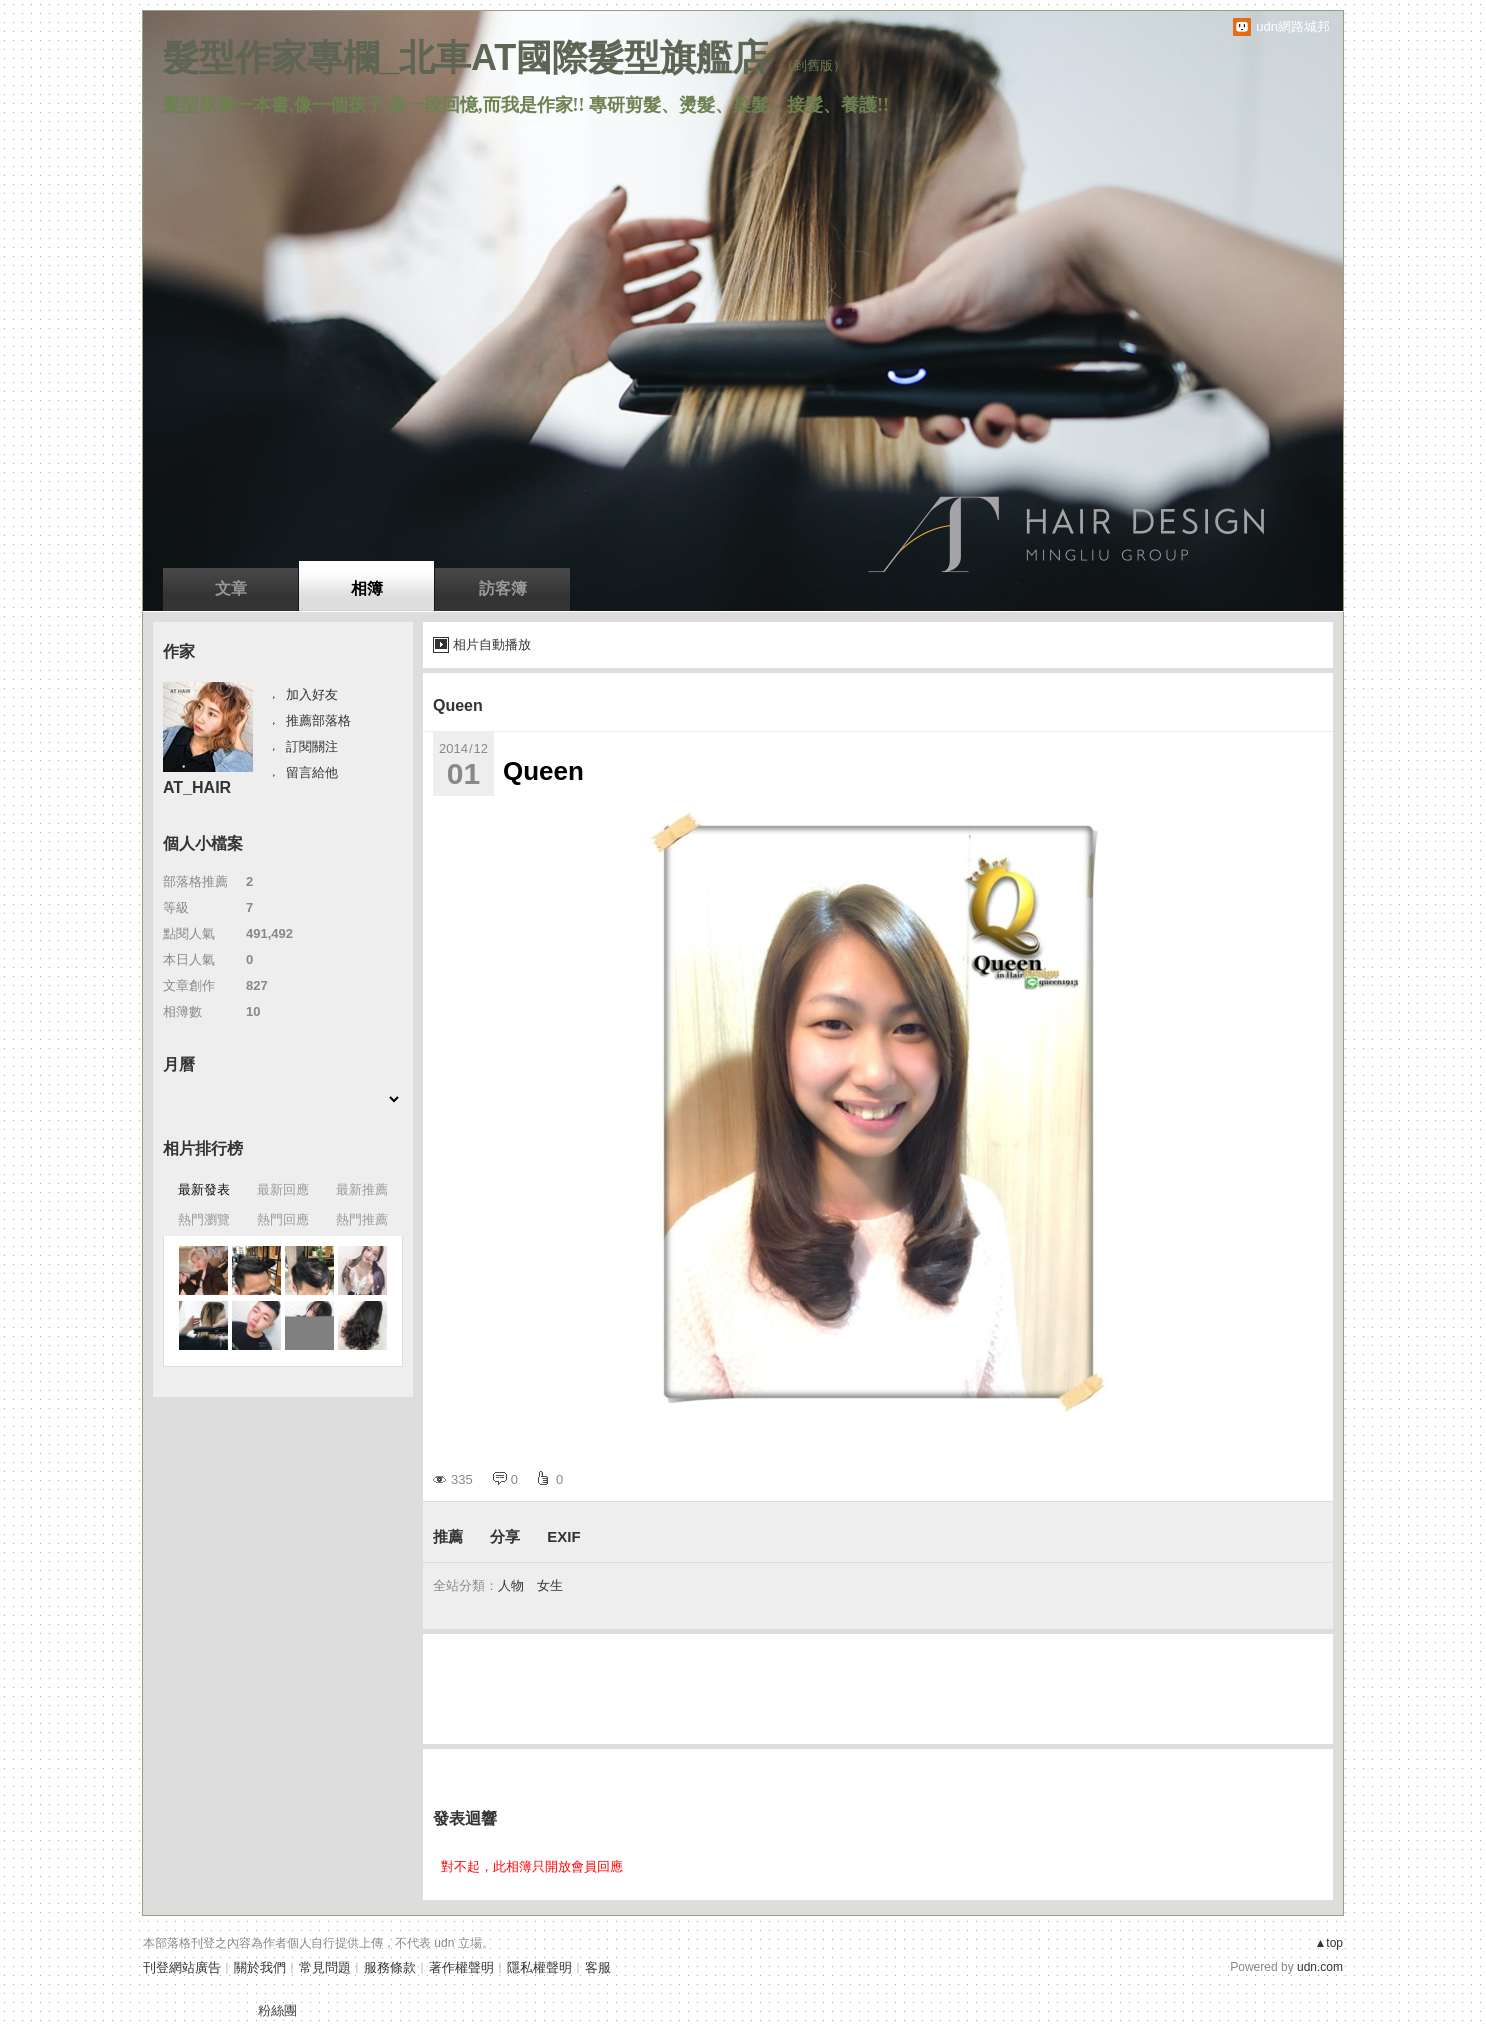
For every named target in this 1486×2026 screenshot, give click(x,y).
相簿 (367, 588)
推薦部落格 (318, 720)
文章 (231, 588)
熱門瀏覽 (204, 1219)
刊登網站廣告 (182, 1967)
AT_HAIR (197, 787)
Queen (458, 705)
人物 (511, 1585)
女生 (550, 1585)
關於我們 (260, 1967)
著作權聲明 (461, 1967)
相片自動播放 (492, 644)
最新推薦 (362, 1189)
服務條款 (390, 1967)
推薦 (448, 1536)
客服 (598, 1967)
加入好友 (312, 694)
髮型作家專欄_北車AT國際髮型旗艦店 (465, 57)
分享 (505, 1536)
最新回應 (283, 1189)
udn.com (1320, 1967)
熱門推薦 (362, 1219)
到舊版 (813, 65)
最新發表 (204, 1189)
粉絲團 (277, 2010)
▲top (1328, 1943)
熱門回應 (283, 1219)
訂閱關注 (312, 746)
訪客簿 (503, 588)
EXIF (563, 1536)
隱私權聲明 (539, 1967)
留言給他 (312, 772)
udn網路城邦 (1293, 26)
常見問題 (325, 1967)
